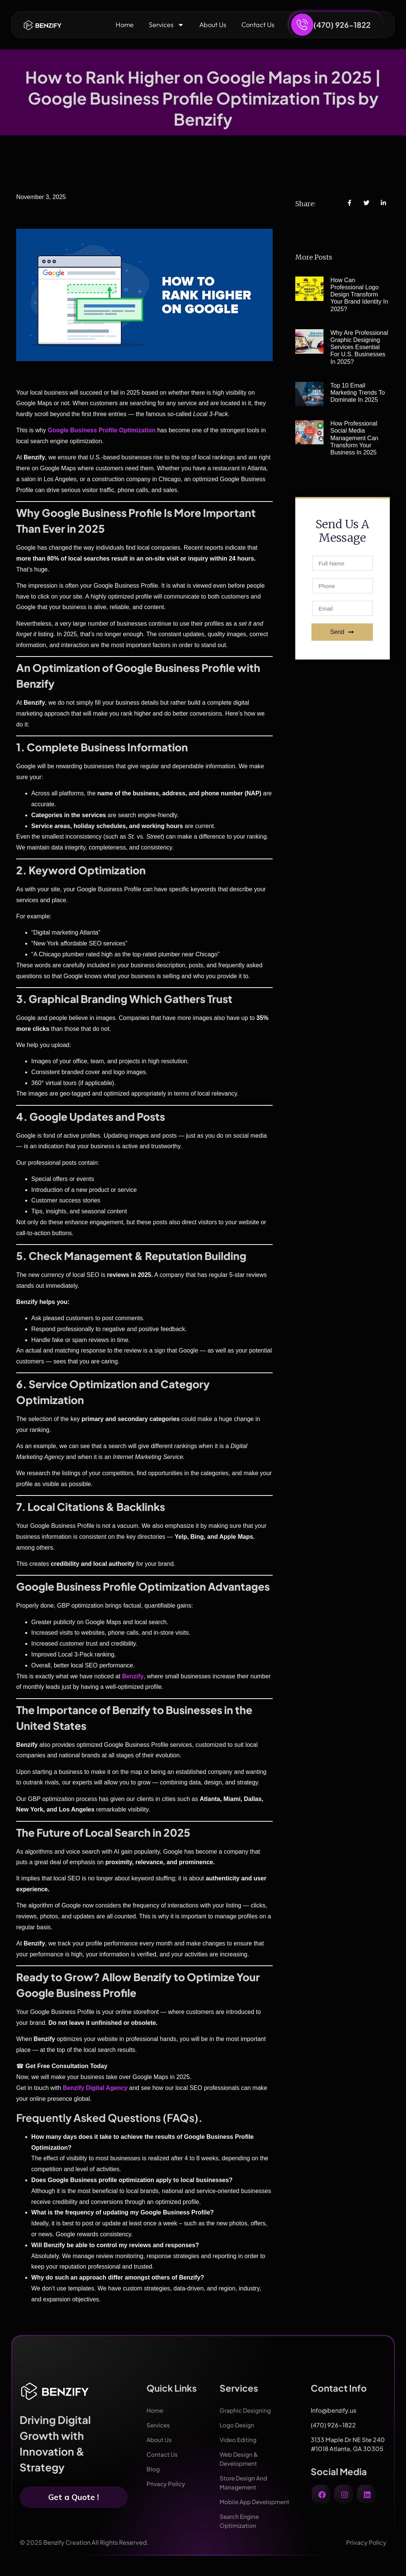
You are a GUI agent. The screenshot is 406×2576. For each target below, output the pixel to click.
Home (125, 24)
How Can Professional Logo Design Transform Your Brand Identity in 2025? (359, 294)
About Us (212, 24)
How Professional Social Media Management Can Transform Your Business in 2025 (354, 438)
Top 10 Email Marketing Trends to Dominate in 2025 (357, 392)
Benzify (132, 1676)
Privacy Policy (167, 2484)
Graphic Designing (246, 2410)
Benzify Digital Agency (95, 2088)
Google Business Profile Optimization (102, 430)
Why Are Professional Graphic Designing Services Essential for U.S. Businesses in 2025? (359, 347)
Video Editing (239, 2440)
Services (166, 25)
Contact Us (258, 24)
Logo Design (238, 2425)
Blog (153, 2469)
